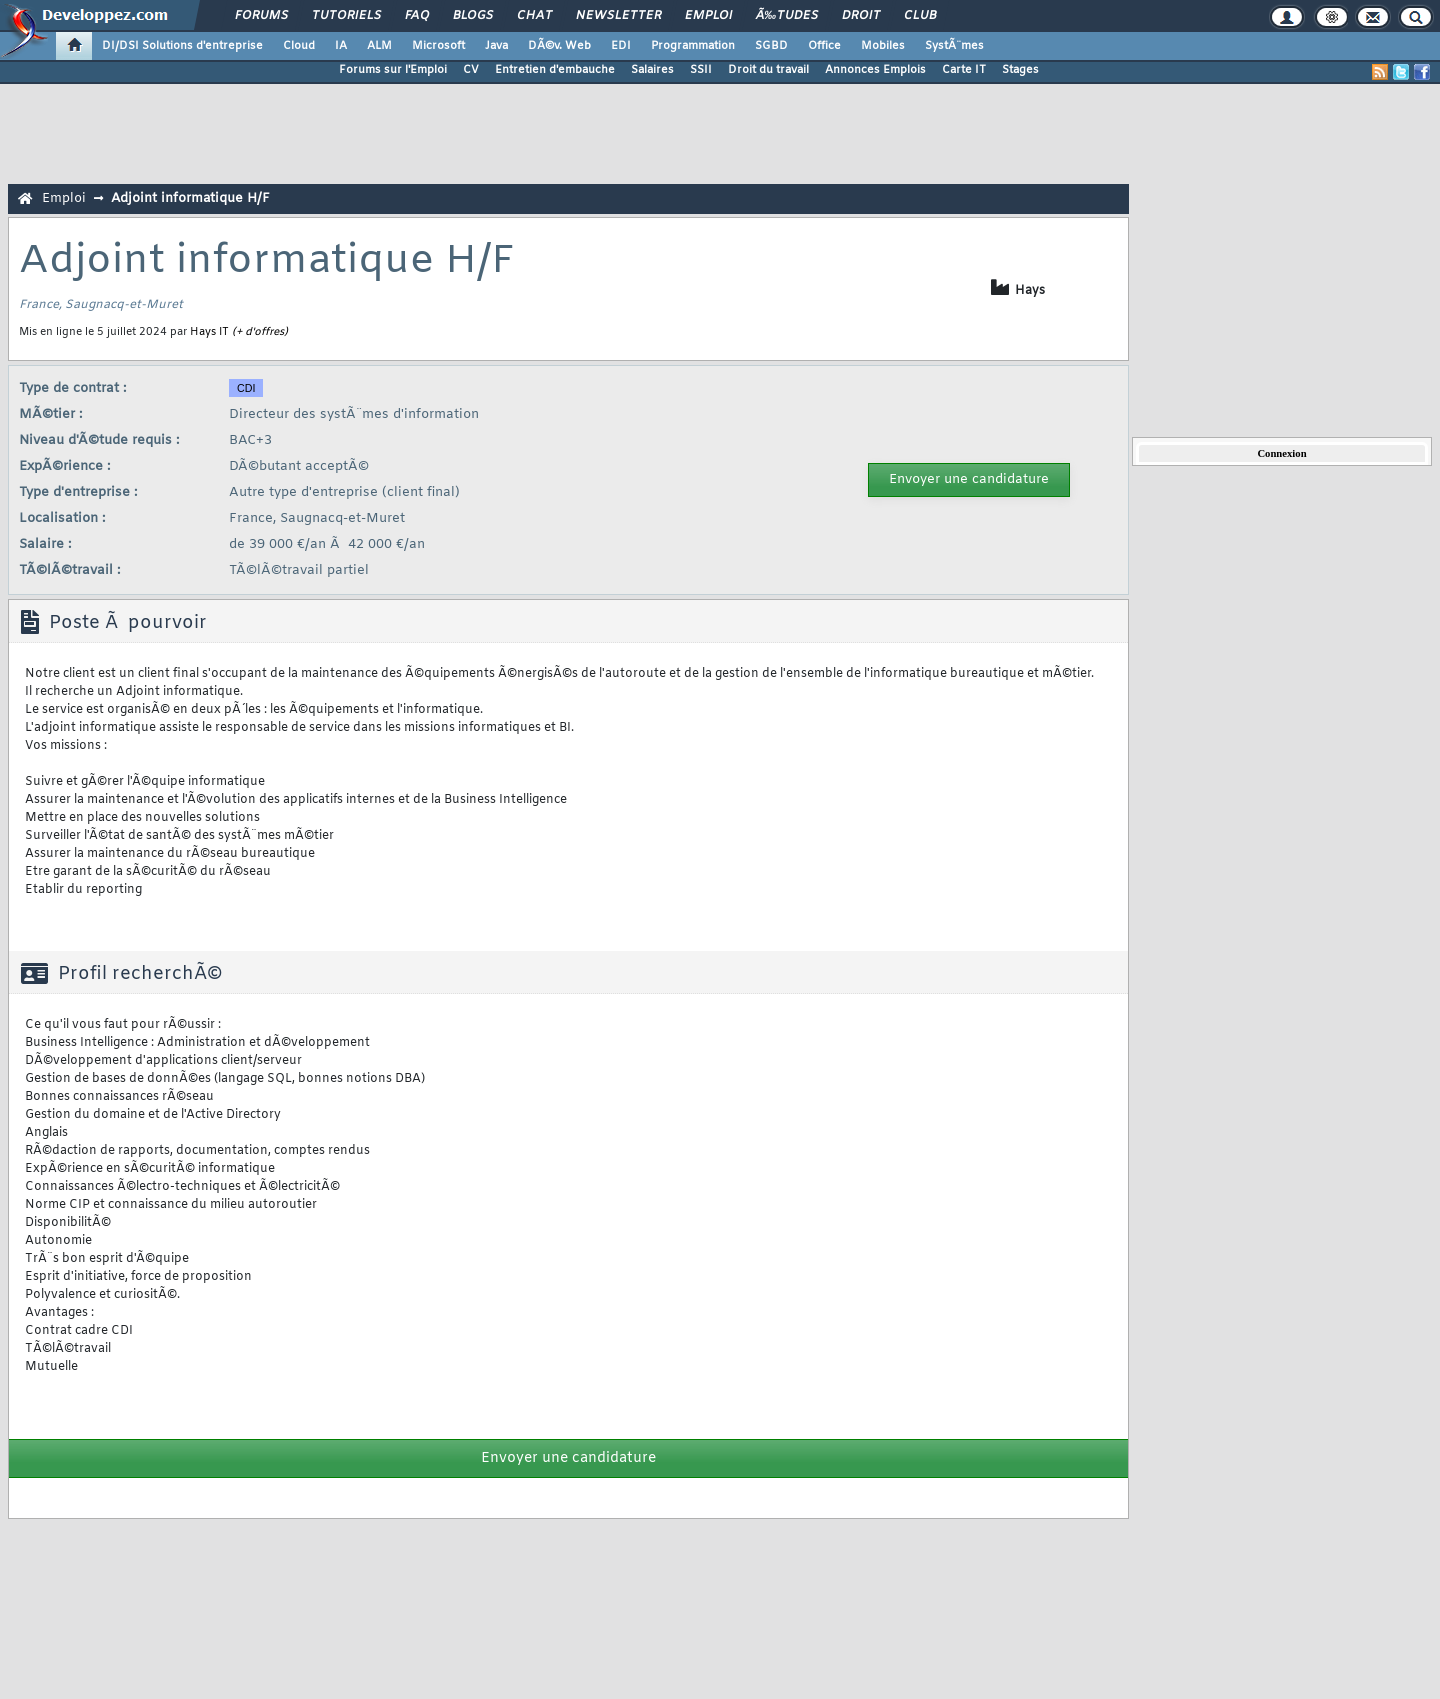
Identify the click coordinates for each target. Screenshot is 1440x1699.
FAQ (417, 16)
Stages (1020, 70)
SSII (701, 70)
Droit (861, 16)
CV (471, 70)
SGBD (771, 46)
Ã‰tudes (787, 16)
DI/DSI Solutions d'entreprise (182, 46)
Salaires (652, 70)
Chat (534, 16)
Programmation (693, 46)
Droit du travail (768, 70)
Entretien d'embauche (555, 70)
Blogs (473, 16)
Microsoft (438, 46)
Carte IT (964, 70)
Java (496, 46)
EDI (621, 46)
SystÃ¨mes (954, 46)
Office (824, 46)
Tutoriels (346, 16)
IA (341, 46)
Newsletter (618, 16)
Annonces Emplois (875, 70)
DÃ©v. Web (559, 46)
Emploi (708, 16)
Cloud (299, 46)
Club (920, 16)
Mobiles (883, 46)
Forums (261, 16)
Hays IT (209, 332)
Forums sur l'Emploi (393, 70)
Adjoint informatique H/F (190, 198)
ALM (379, 46)
